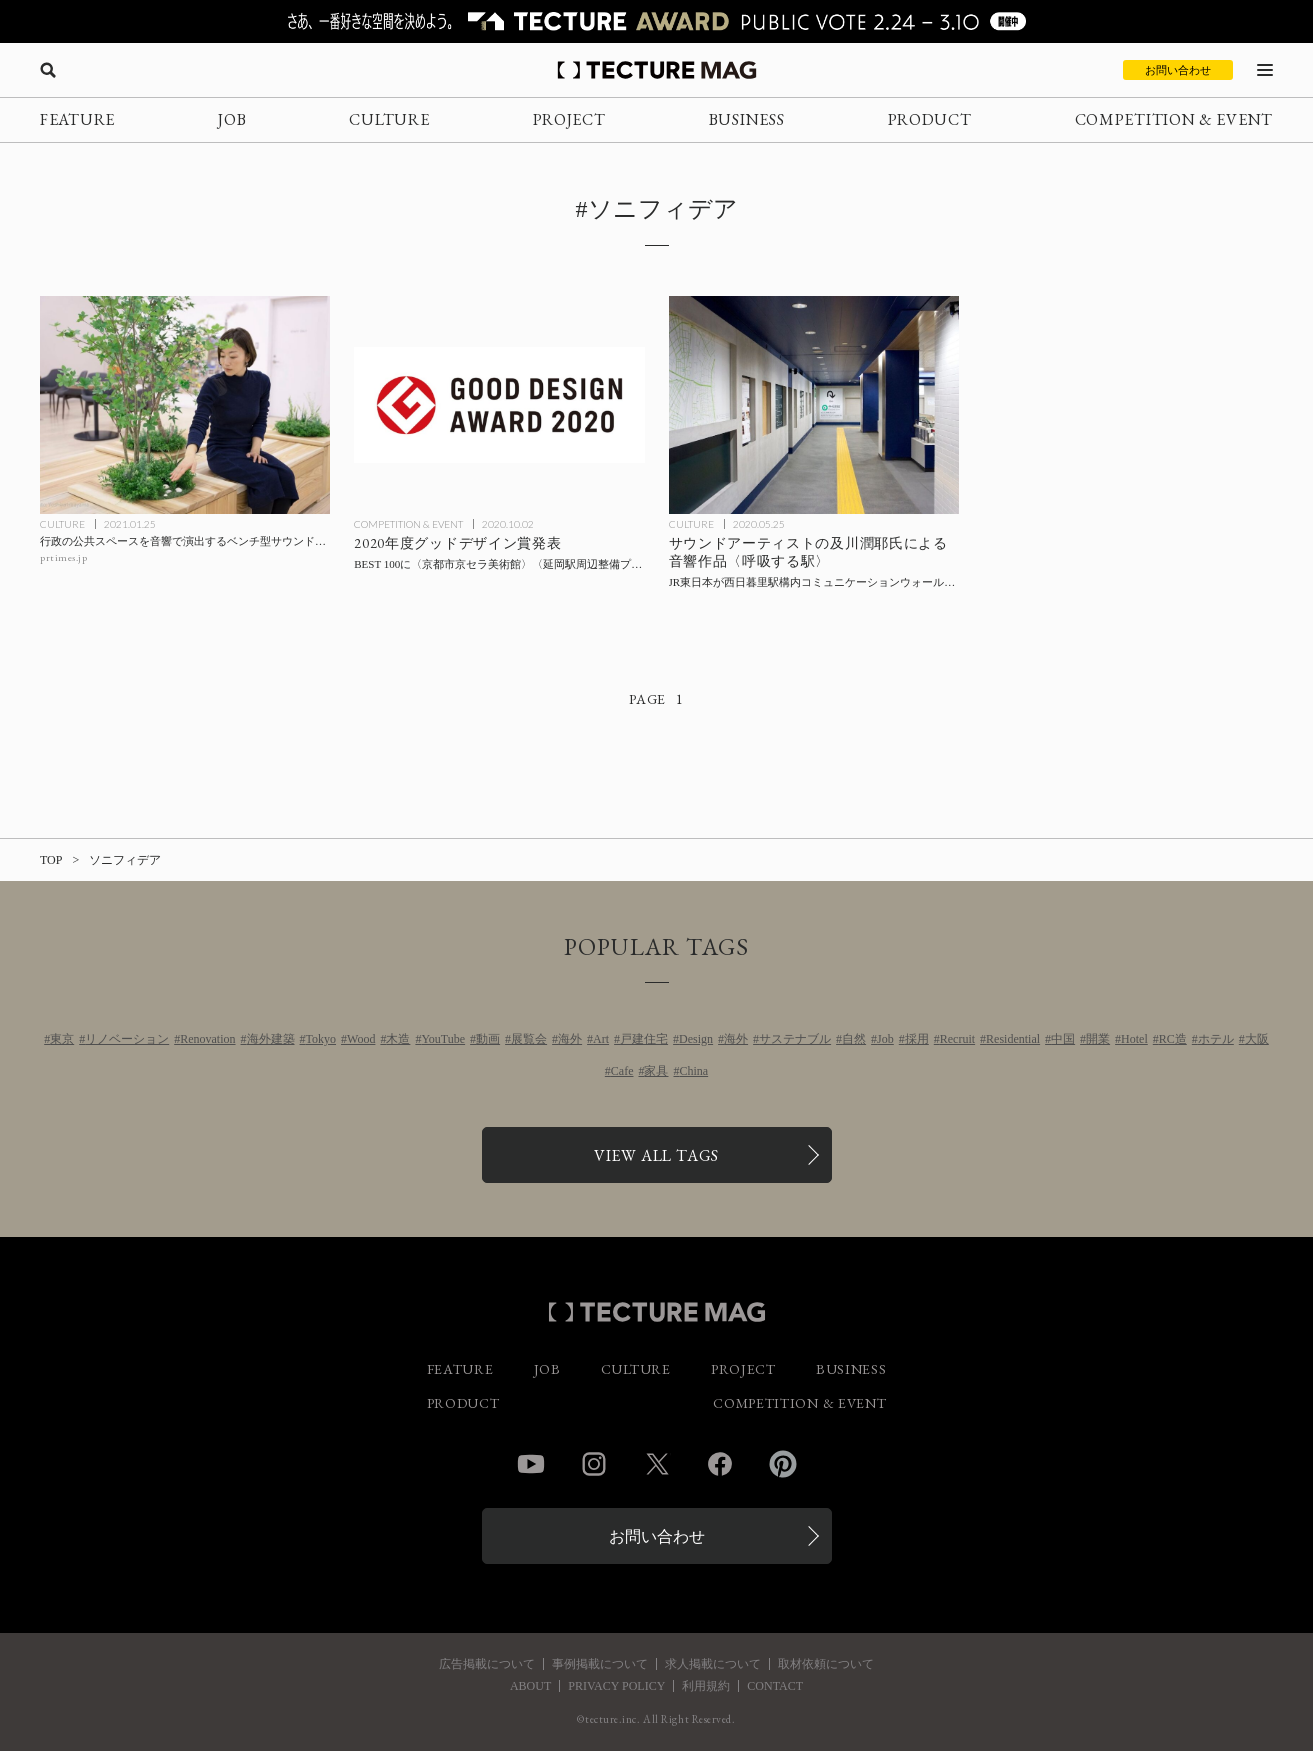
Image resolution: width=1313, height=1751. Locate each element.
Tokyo (321, 1039)
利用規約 (706, 1686)
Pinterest (783, 1464)
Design (696, 1039)
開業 (1098, 1039)
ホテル (1216, 1039)
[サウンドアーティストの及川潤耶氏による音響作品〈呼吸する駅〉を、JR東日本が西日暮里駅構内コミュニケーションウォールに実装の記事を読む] (814, 405)
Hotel (1134, 1039)
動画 (488, 1039)
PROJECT (569, 119)
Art (601, 1039)
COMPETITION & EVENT (1174, 119)
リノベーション (127, 1039)
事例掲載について (600, 1664)
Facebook (720, 1464)
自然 (854, 1039)
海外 (570, 1039)
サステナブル (795, 1039)
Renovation (207, 1039)
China (693, 1071)
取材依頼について (826, 1664)
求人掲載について (713, 1664)
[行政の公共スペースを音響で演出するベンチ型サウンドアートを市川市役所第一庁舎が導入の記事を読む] (185, 405)
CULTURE (389, 119)
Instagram (594, 1464)
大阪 (1257, 1039)
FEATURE (77, 119)
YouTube (443, 1039)
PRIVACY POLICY (616, 1686)
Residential (1013, 1039)
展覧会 (529, 1039)
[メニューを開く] (1265, 70)
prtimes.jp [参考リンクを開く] (63, 557)
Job (885, 1039)
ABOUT (530, 1686)
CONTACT (775, 1686)
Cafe (622, 1071)
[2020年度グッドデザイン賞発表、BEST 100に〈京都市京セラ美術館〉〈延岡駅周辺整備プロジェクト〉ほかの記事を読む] (499, 405)
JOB (232, 119)
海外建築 (271, 1039)
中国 (1063, 1039)
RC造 (1173, 1039)
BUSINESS (747, 119)
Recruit (957, 1039)
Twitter (657, 1464)
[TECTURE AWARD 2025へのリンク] (656, 21)
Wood (361, 1039)
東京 (62, 1039)
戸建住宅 (644, 1039)
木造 (398, 1039)
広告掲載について (487, 1664)
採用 (917, 1039)
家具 (656, 1071)
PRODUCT (930, 119)
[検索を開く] (48, 70)
